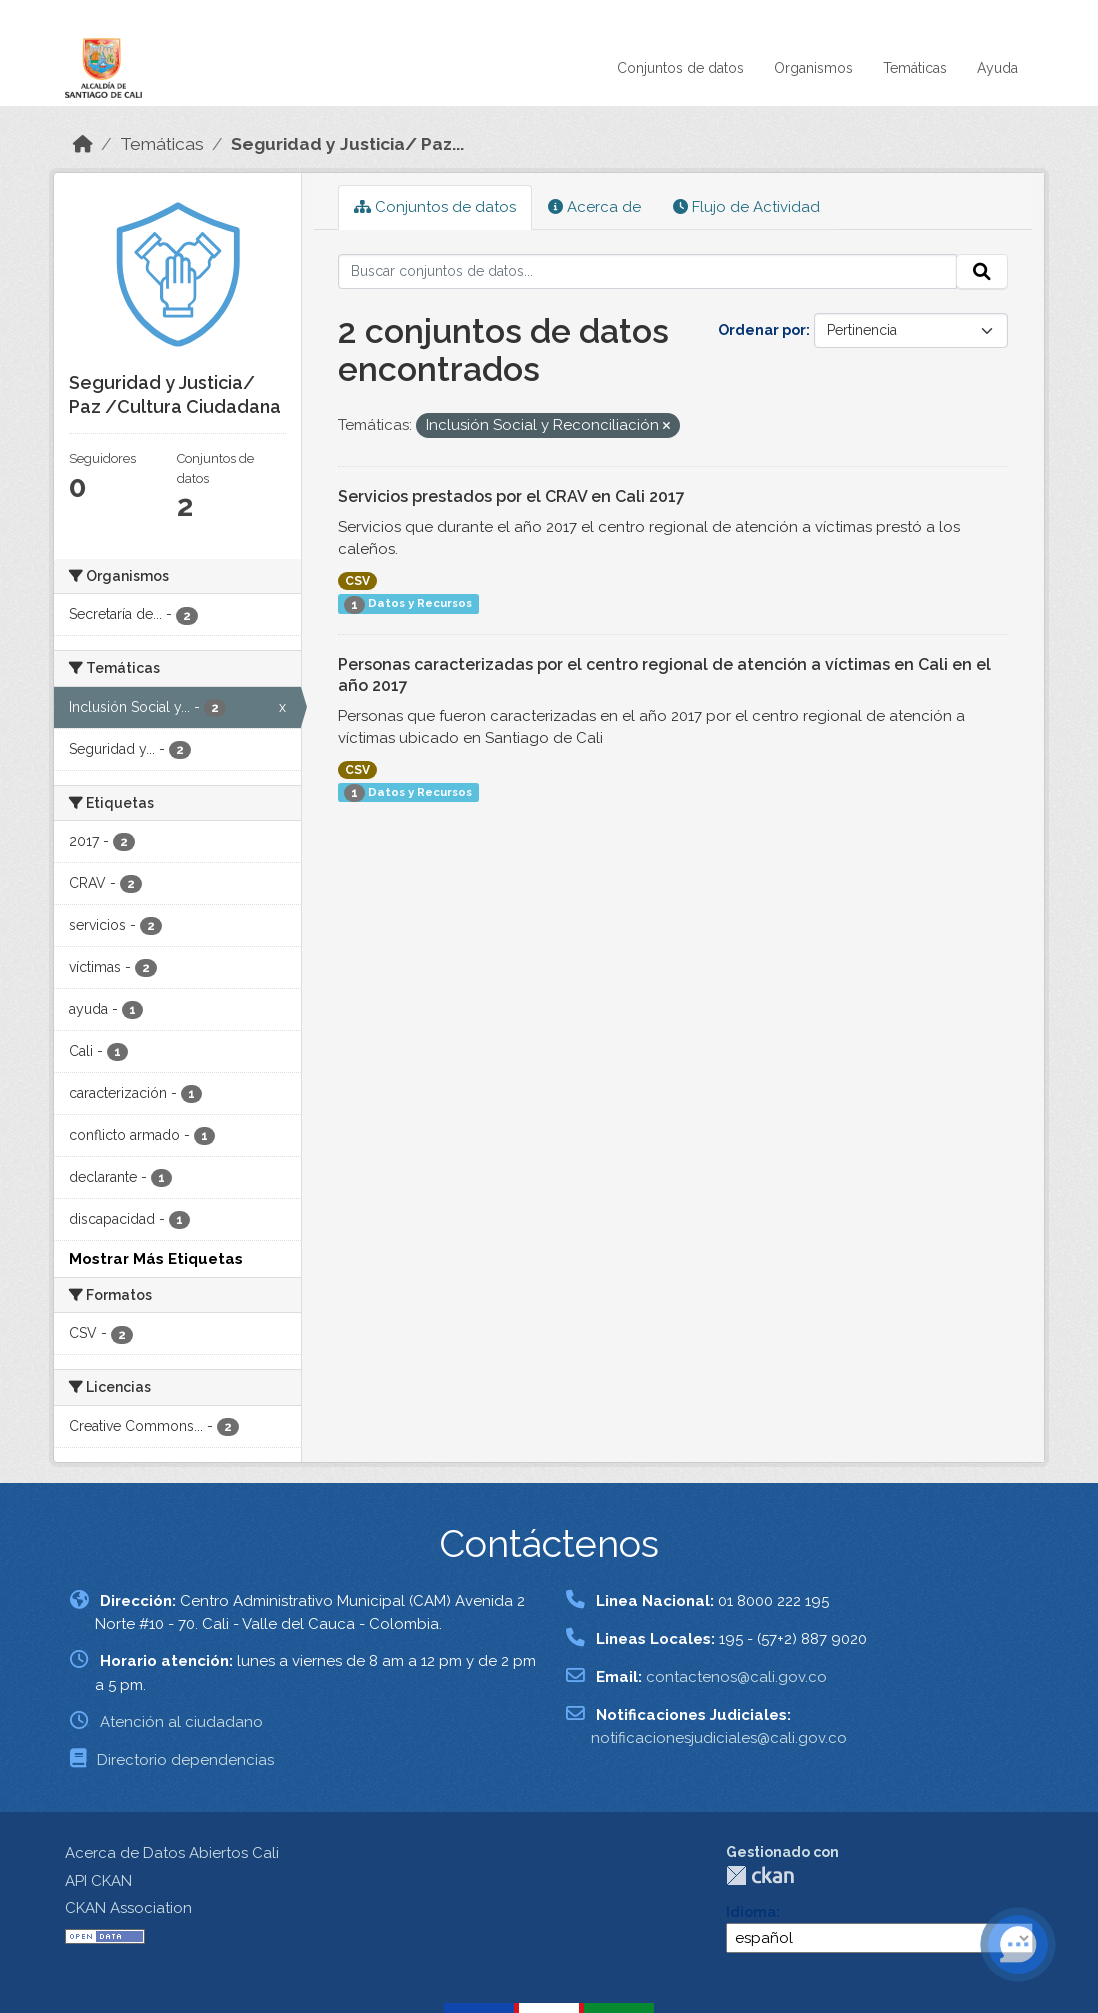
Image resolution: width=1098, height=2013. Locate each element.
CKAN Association (128, 1908)
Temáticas (915, 68)
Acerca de (594, 207)
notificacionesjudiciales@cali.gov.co (719, 1738)
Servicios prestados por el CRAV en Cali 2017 (511, 496)
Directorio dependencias (185, 1760)
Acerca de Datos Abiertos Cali (172, 1853)
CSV (357, 581)
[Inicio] (83, 144)
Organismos (813, 68)
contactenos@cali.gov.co (736, 1677)
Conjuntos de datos (680, 68)
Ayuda (997, 68)
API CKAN (98, 1881)
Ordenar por (762, 330)
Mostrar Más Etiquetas (156, 1259)
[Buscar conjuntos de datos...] (648, 272)
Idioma (751, 1912)
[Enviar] (982, 272)
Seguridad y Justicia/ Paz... (347, 144)
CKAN (760, 1875)
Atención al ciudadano (181, 1722)
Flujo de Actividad (746, 207)
